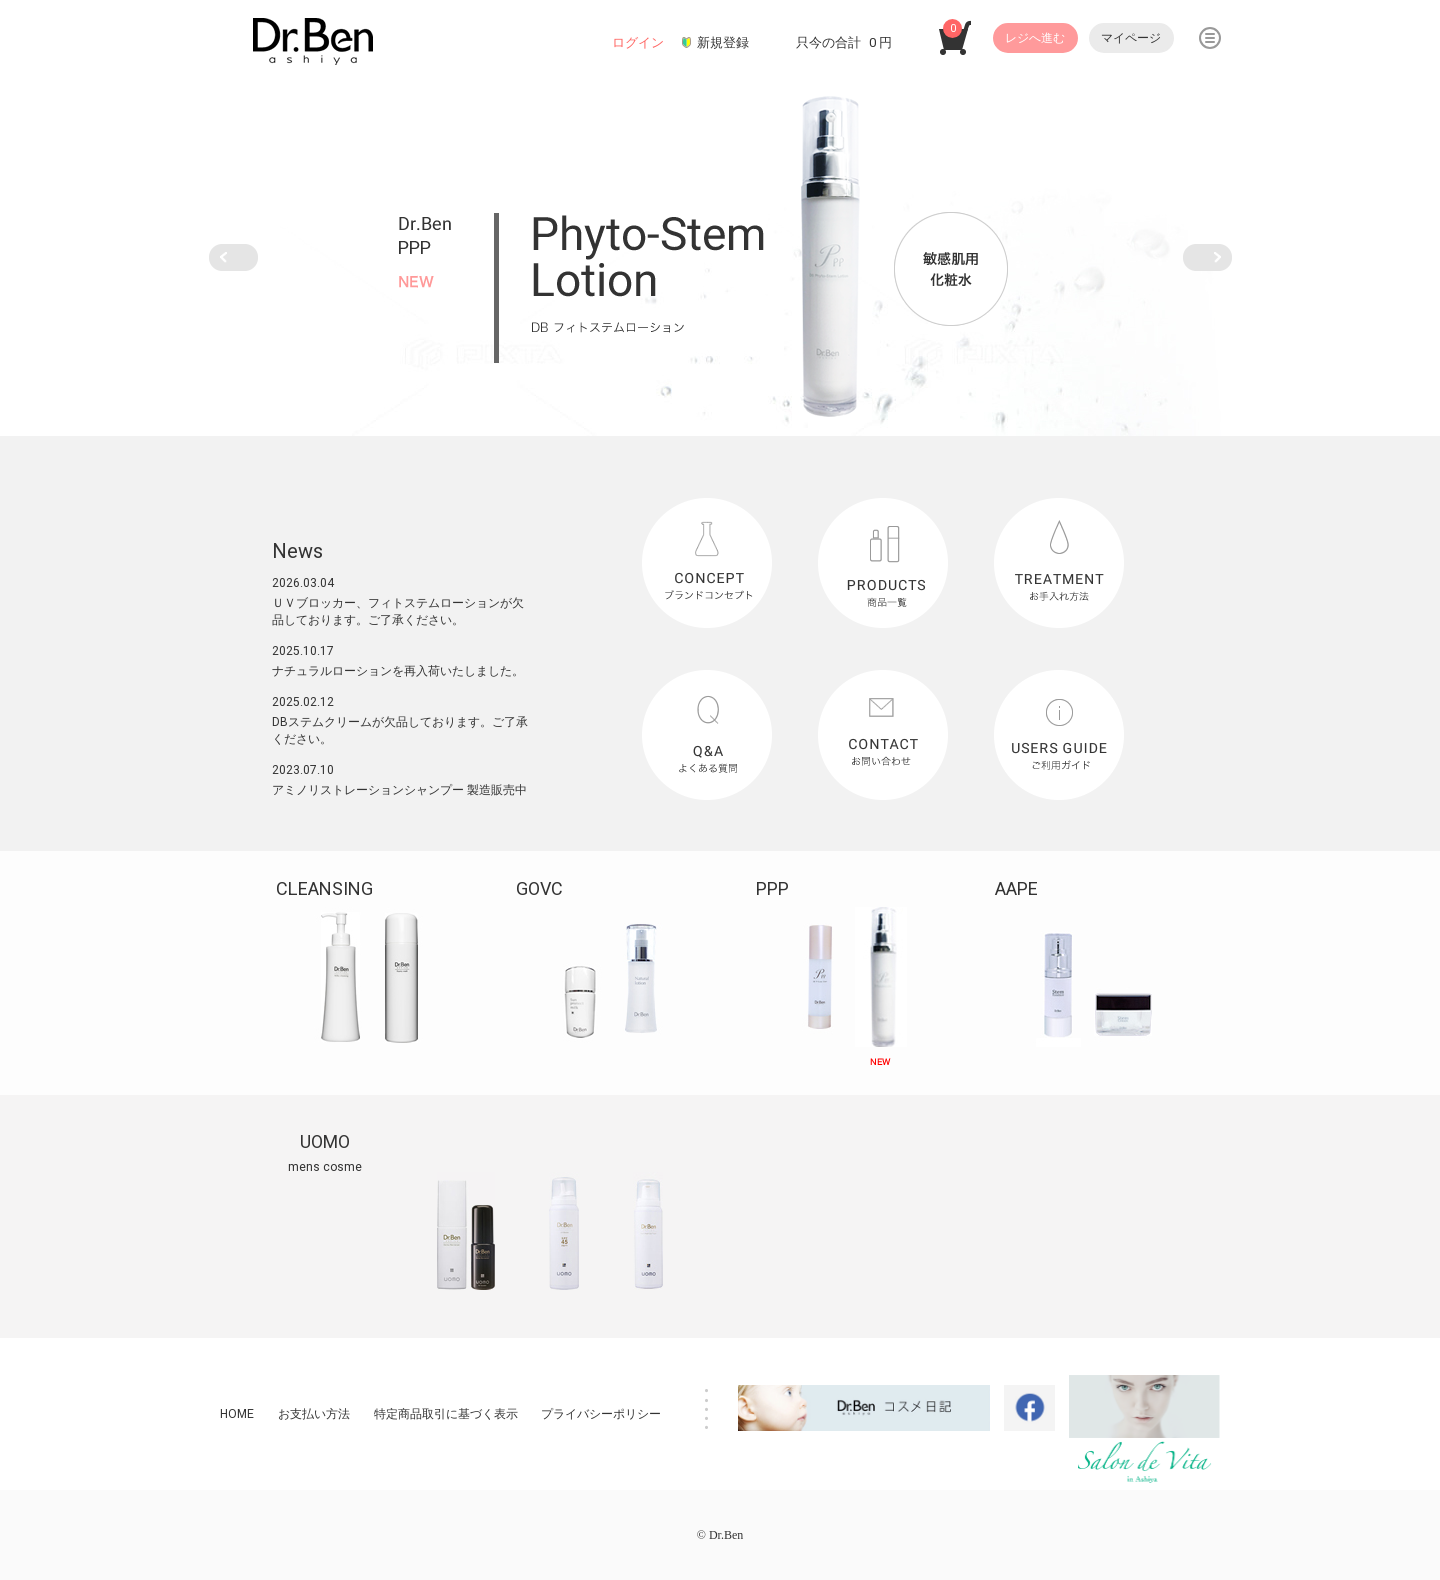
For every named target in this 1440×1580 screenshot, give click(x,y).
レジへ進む (1035, 38)
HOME (237, 1414)
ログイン (638, 42)
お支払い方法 (314, 1414)
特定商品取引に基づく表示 (446, 1414)
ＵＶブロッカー (314, 603)
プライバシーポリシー (601, 1414)
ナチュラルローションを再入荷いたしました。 (398, 671)
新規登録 (723, 42)
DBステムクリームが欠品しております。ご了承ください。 (400, 730)
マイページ (1131, 38)
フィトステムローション (434, 603)
